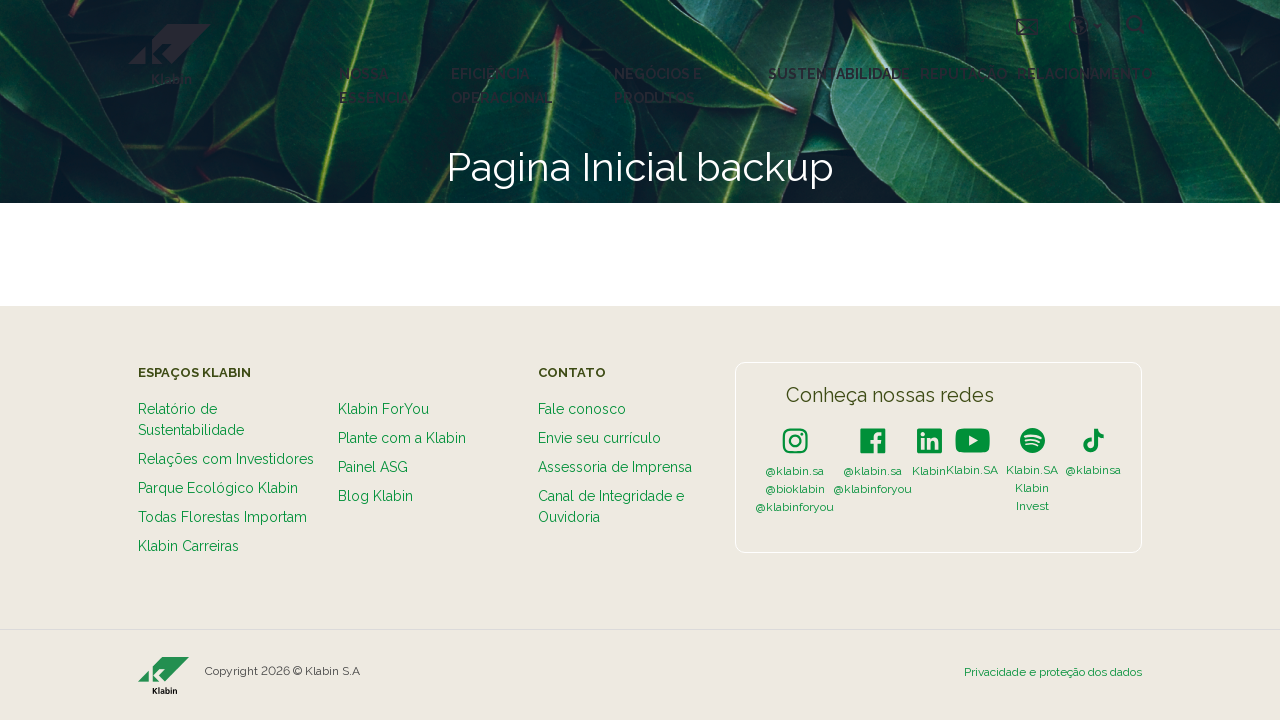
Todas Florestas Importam (222, 517)
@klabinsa (1093, 470)
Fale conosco (582, 409)
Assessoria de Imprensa (615, 467)
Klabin (929, 471)
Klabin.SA (972, 470)
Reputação (963, 74)
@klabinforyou (795, 507)
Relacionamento (1084, 74)
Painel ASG (373, 467)
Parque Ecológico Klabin (218, 488)
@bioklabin (795, 489)
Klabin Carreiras (188, 546)
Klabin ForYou (383, 409)
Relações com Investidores (226, 459)
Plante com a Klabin (402, 438)
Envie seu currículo (599, 438)
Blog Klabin (375, 496)
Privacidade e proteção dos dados (1053, 672)
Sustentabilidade (839, 74)
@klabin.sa (795, 471)
